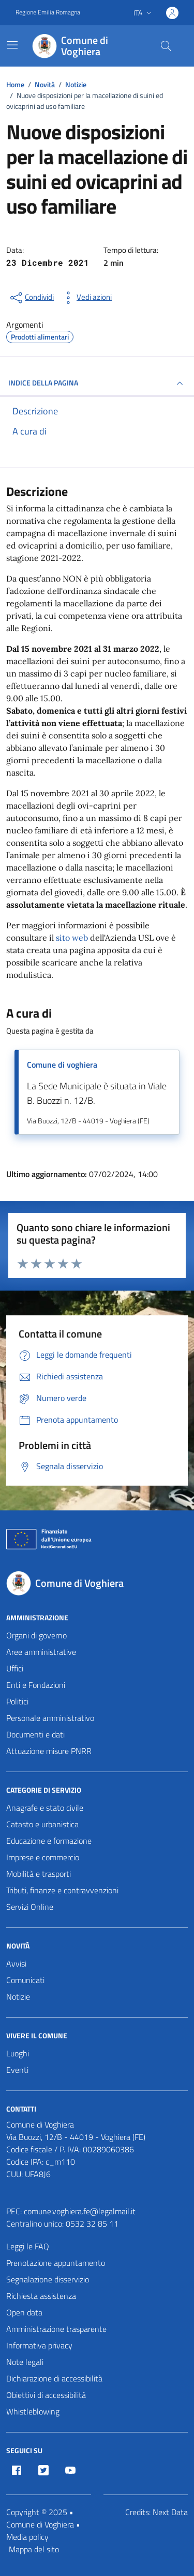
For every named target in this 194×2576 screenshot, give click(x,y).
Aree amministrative (41, 1652)
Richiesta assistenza (41, 2296)
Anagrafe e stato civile (44, 1807)
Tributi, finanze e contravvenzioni (62, 1890)
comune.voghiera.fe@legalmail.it (80, 2211)
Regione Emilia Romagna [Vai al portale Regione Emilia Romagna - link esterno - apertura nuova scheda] (48, 12)
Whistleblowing (32, 2411)
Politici (17, 1701)
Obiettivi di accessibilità (46, 2395)
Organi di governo (36, 1635)
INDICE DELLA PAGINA (97, 383)
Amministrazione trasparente (56, 2329)
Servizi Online (29, 1907)
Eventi (17, 2070)
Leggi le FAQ (27, 2246)
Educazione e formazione (49, 1840)
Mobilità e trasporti (38, 1873)
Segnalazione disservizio (47, 2279)
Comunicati (25, 1980)
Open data (24, 2312)
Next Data (170, 2512)
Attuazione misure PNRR (49, 1751)
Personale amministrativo (50, 1718)
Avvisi (16, 1963)
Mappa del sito (34, 2549)
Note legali (24, 2362)
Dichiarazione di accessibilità (54, 2378)
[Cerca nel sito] (166, 46)
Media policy (27, 2537)
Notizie (18, 1996)
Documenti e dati (35, 1734)
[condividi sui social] (31, 297)
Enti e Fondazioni (35, 1685)
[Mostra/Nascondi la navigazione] (12, 45)
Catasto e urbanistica (42, 1824)
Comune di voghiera (62, 1064)
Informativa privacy (39, 2345)
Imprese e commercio (42, 1857)
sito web (72, 937)
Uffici (14, 1668)
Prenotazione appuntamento (55, 2263)
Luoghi (17, 2053)
